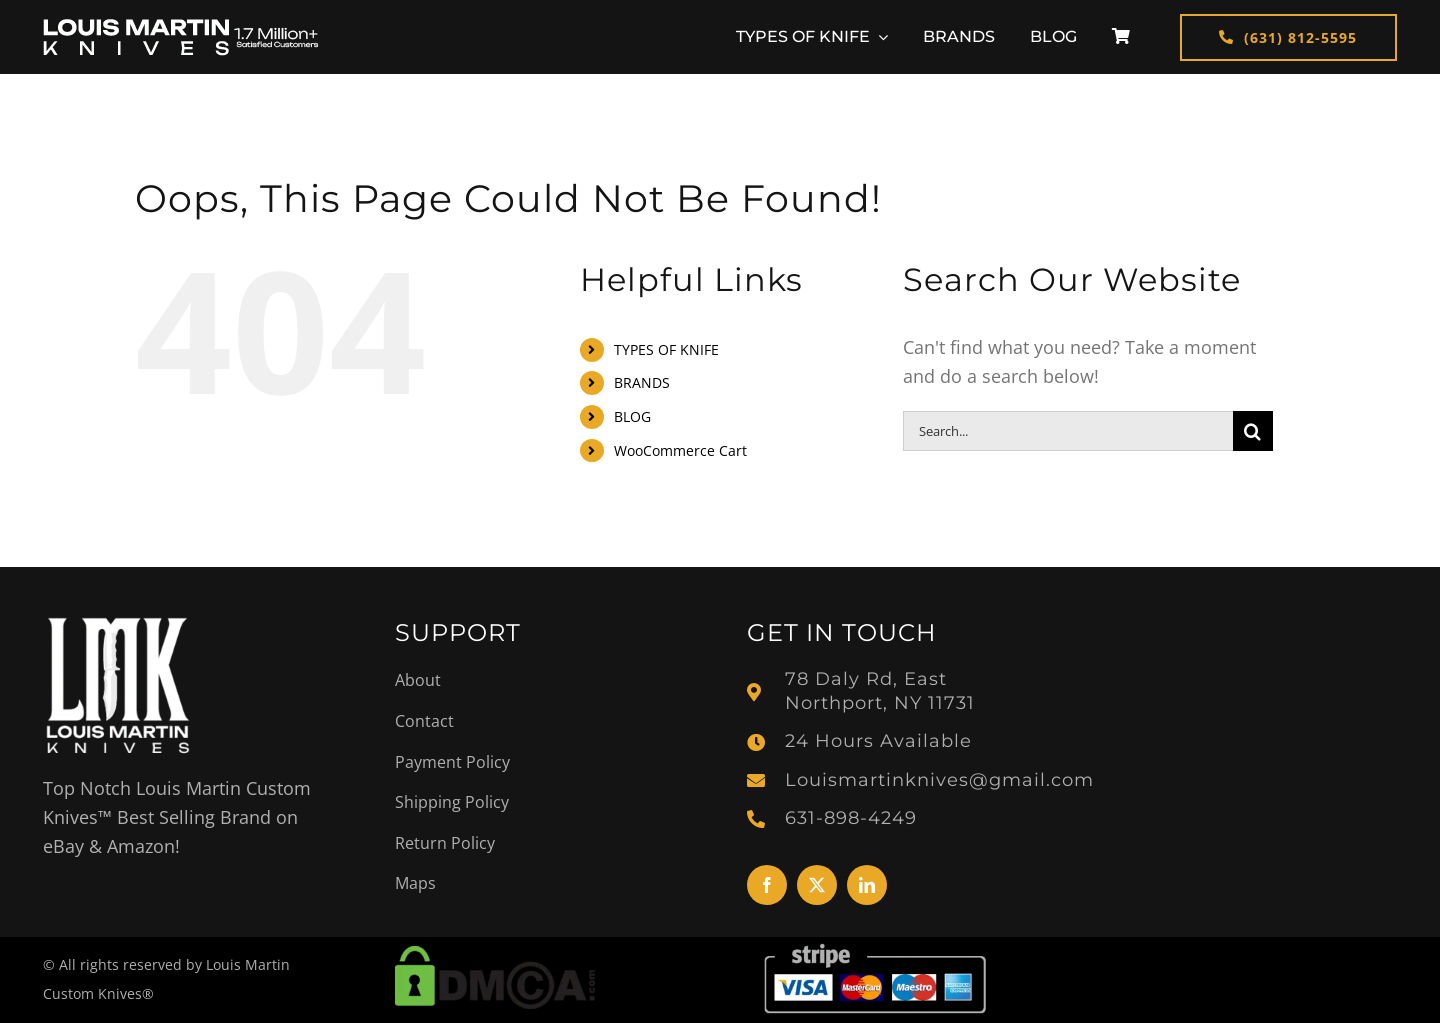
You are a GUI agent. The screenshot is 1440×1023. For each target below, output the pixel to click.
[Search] (1253, 431)
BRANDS (642, 382)
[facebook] (767, 885)
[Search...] (1068, 431)
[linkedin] (867, 885)
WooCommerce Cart (680, 450)
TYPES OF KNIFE (666, 349)
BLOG (632, 416)
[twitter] (817, 885)
